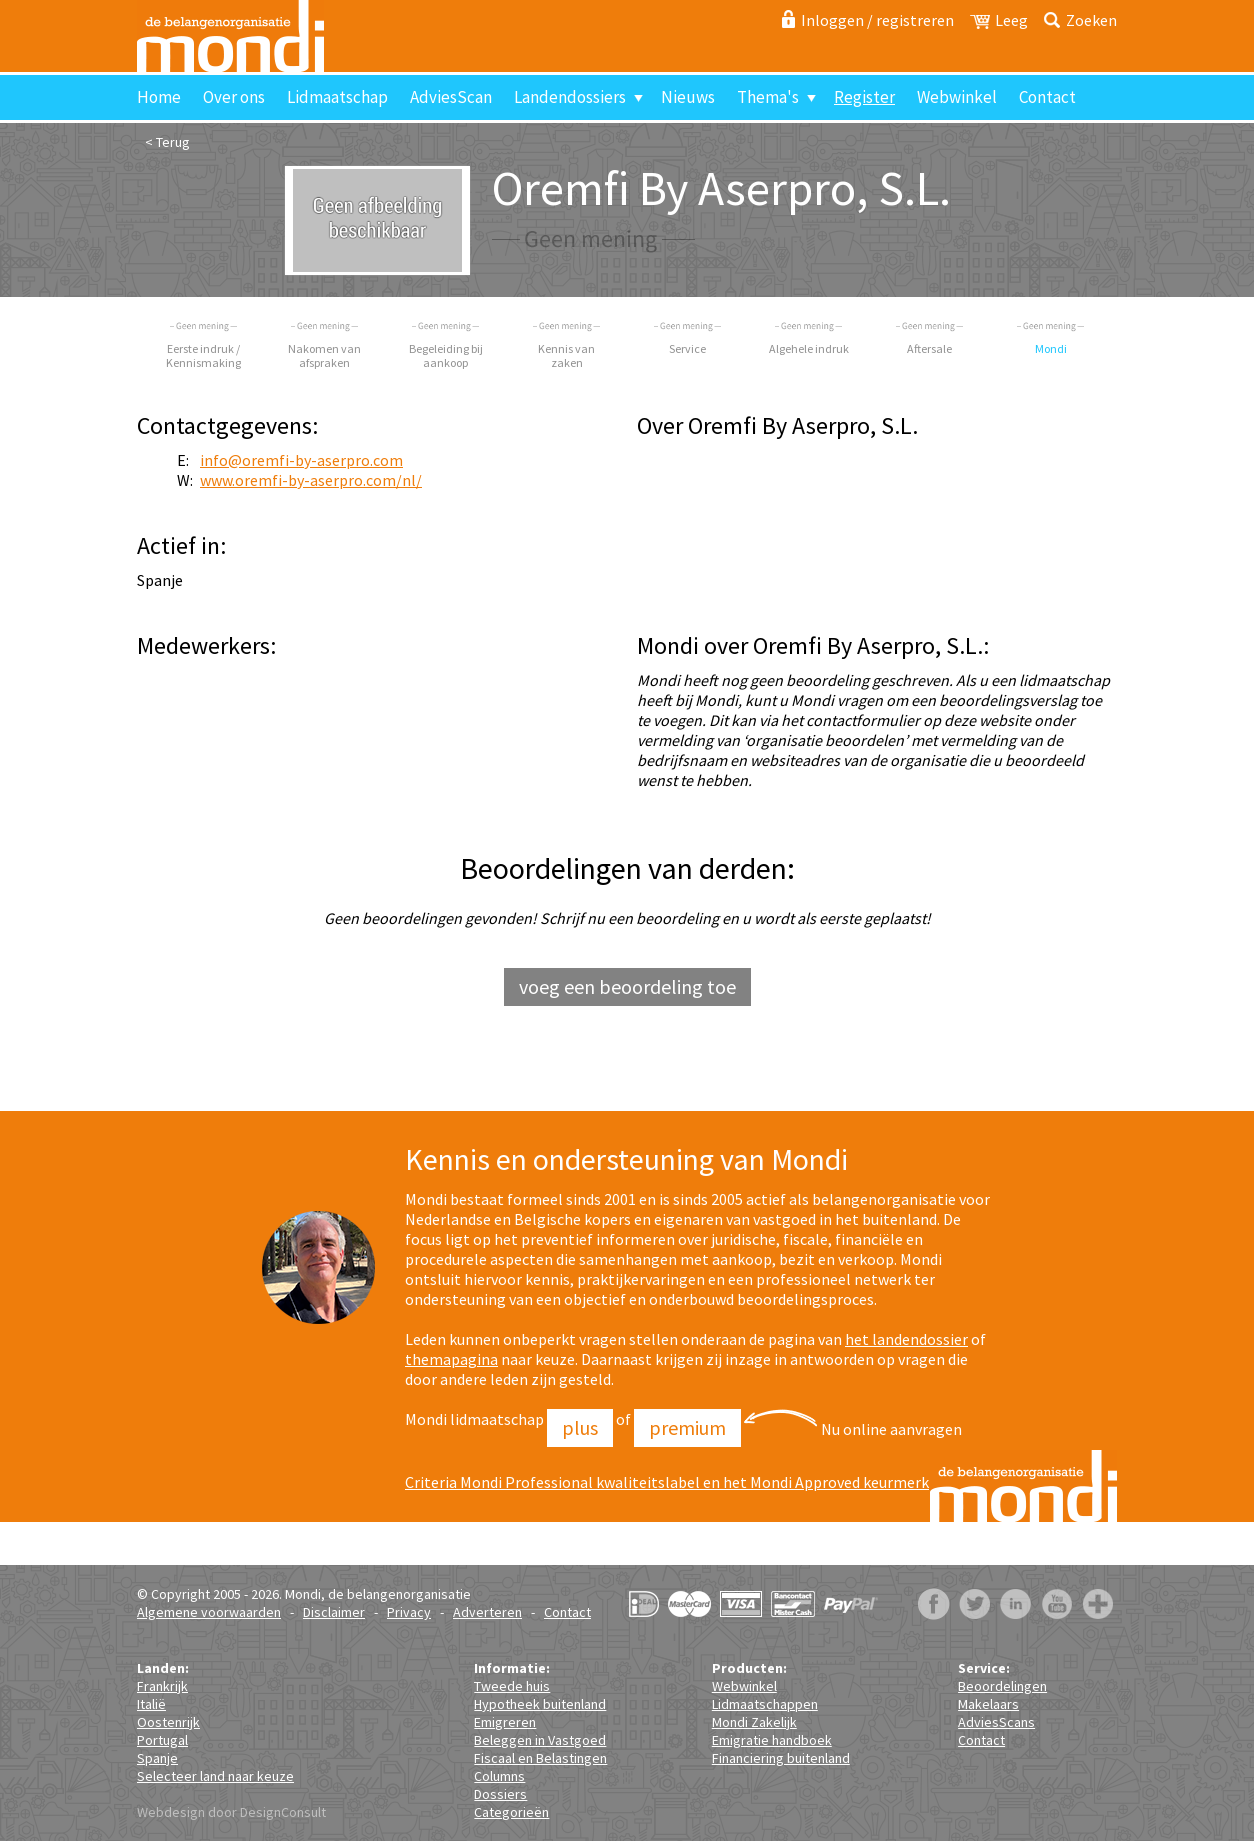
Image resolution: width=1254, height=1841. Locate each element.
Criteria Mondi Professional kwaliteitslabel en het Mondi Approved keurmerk (667, 1482)
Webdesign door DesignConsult (231, 1812)
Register (864, 97)
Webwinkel (957, 97)
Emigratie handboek (772, 1740)
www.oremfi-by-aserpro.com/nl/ (311, 480)
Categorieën (511, 1812)
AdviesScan (451, 97)
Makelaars (988, 1704)
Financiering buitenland (781, 1758)
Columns (499, 1776)
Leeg (1011, 20)
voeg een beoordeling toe (627, 986)
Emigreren (505, 1722)
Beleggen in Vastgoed (540, 1740)
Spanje (157, 1758)
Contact (1047, 97)
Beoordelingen (1002, 1686)
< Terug (167, 142)
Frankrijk (162, 1686)
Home (159, 97)
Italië (151, 1704)
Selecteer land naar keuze (215, 1776)
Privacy (409, 1612)
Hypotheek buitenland (540, 1704)
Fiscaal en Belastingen (540, 1758)
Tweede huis (512, 1686)
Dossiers (500, 1794)
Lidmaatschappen (765, 1704)
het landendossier (906, 1339)
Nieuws (688, 97)
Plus (580, 1427)
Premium (687, 1427)
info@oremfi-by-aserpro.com (301, 460)
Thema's (768, 97)
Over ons (234, 97)
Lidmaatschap (337, 97)
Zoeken (1091, 20)
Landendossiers (570, 97)
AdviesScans (996, 1722)
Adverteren (487, 1612)
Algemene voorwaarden (209, 1612)
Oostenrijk (168, 1722)
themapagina (451, 1359)
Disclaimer (334, 1612)
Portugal (162, 1740)
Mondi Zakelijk (754, 1722)
